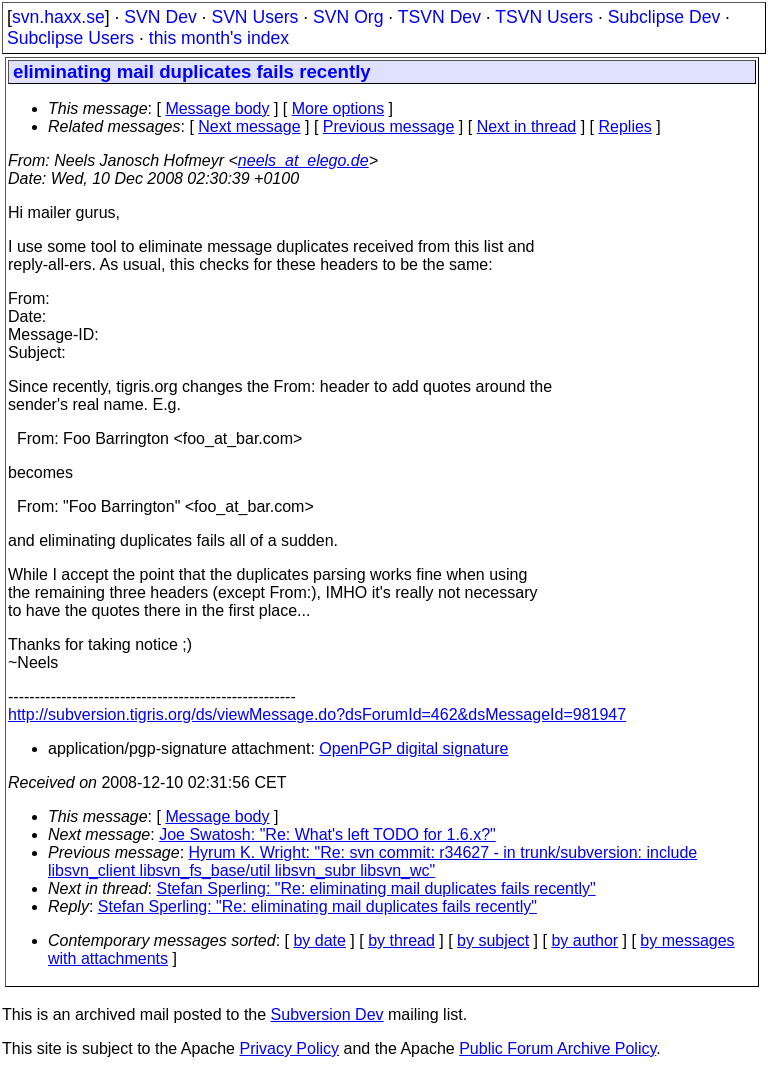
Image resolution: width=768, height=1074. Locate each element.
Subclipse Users (70, 38)
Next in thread (527, 126)
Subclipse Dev (664, 17)
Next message (249, 126)
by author (584, 940)
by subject (493, 940)
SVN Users (254, 17)
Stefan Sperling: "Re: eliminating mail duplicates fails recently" (376, 888)
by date (319, 940)
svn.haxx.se (58, 17)
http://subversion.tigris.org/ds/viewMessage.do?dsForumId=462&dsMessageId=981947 (317, 714)
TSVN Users (544, 17)
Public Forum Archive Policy (557, 1048)
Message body (217, 108)
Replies (625, 126)
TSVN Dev (439, 17)
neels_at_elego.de (303, 160)
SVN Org (348, 17)
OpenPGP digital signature (413, 748)
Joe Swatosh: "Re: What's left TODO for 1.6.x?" (327, 834)
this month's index (219, 38)
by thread (401, 940)
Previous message (389, 126)
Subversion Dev (327, 1014)
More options (338, 108)
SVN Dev (160, 17)
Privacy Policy (289, 1048)
